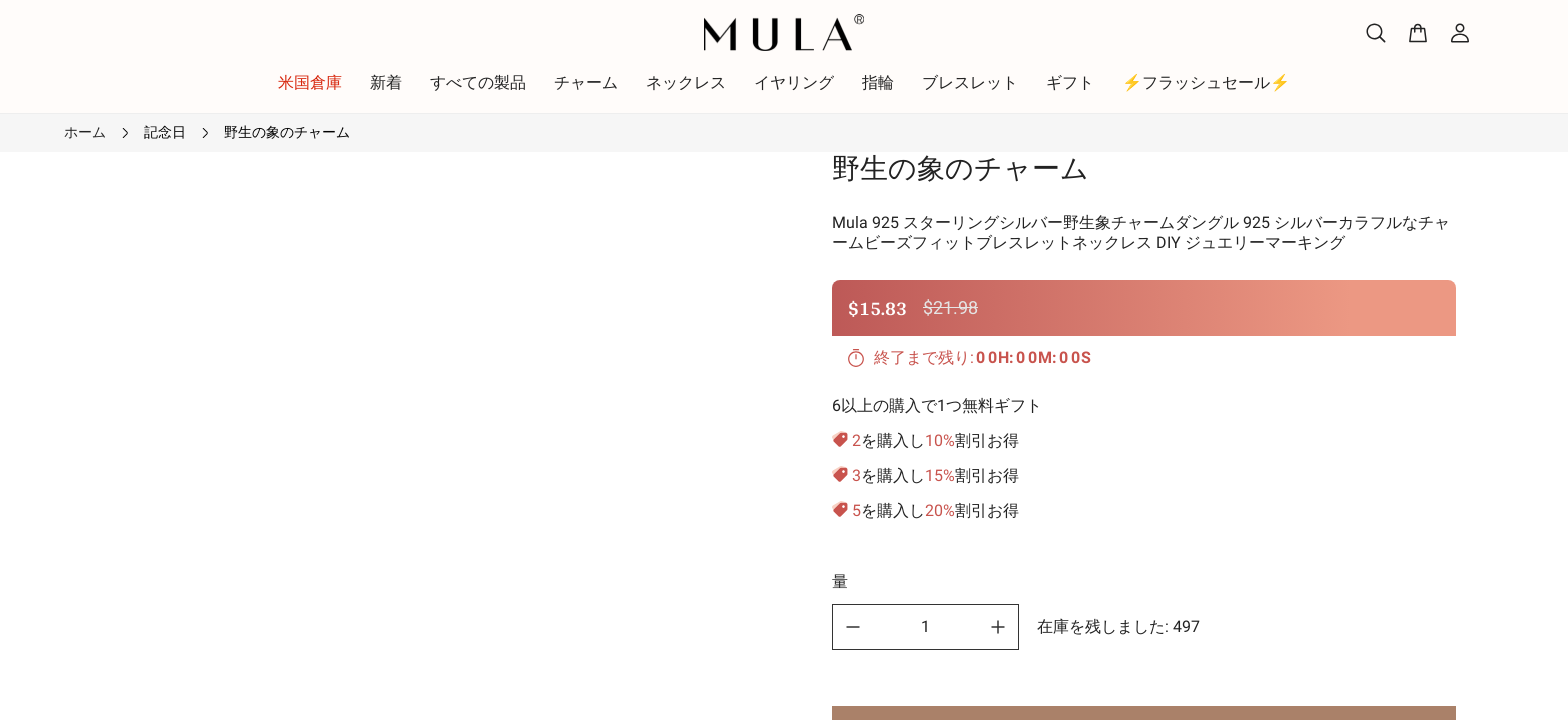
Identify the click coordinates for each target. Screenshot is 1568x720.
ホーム (85, 132)
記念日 (165, 132)
